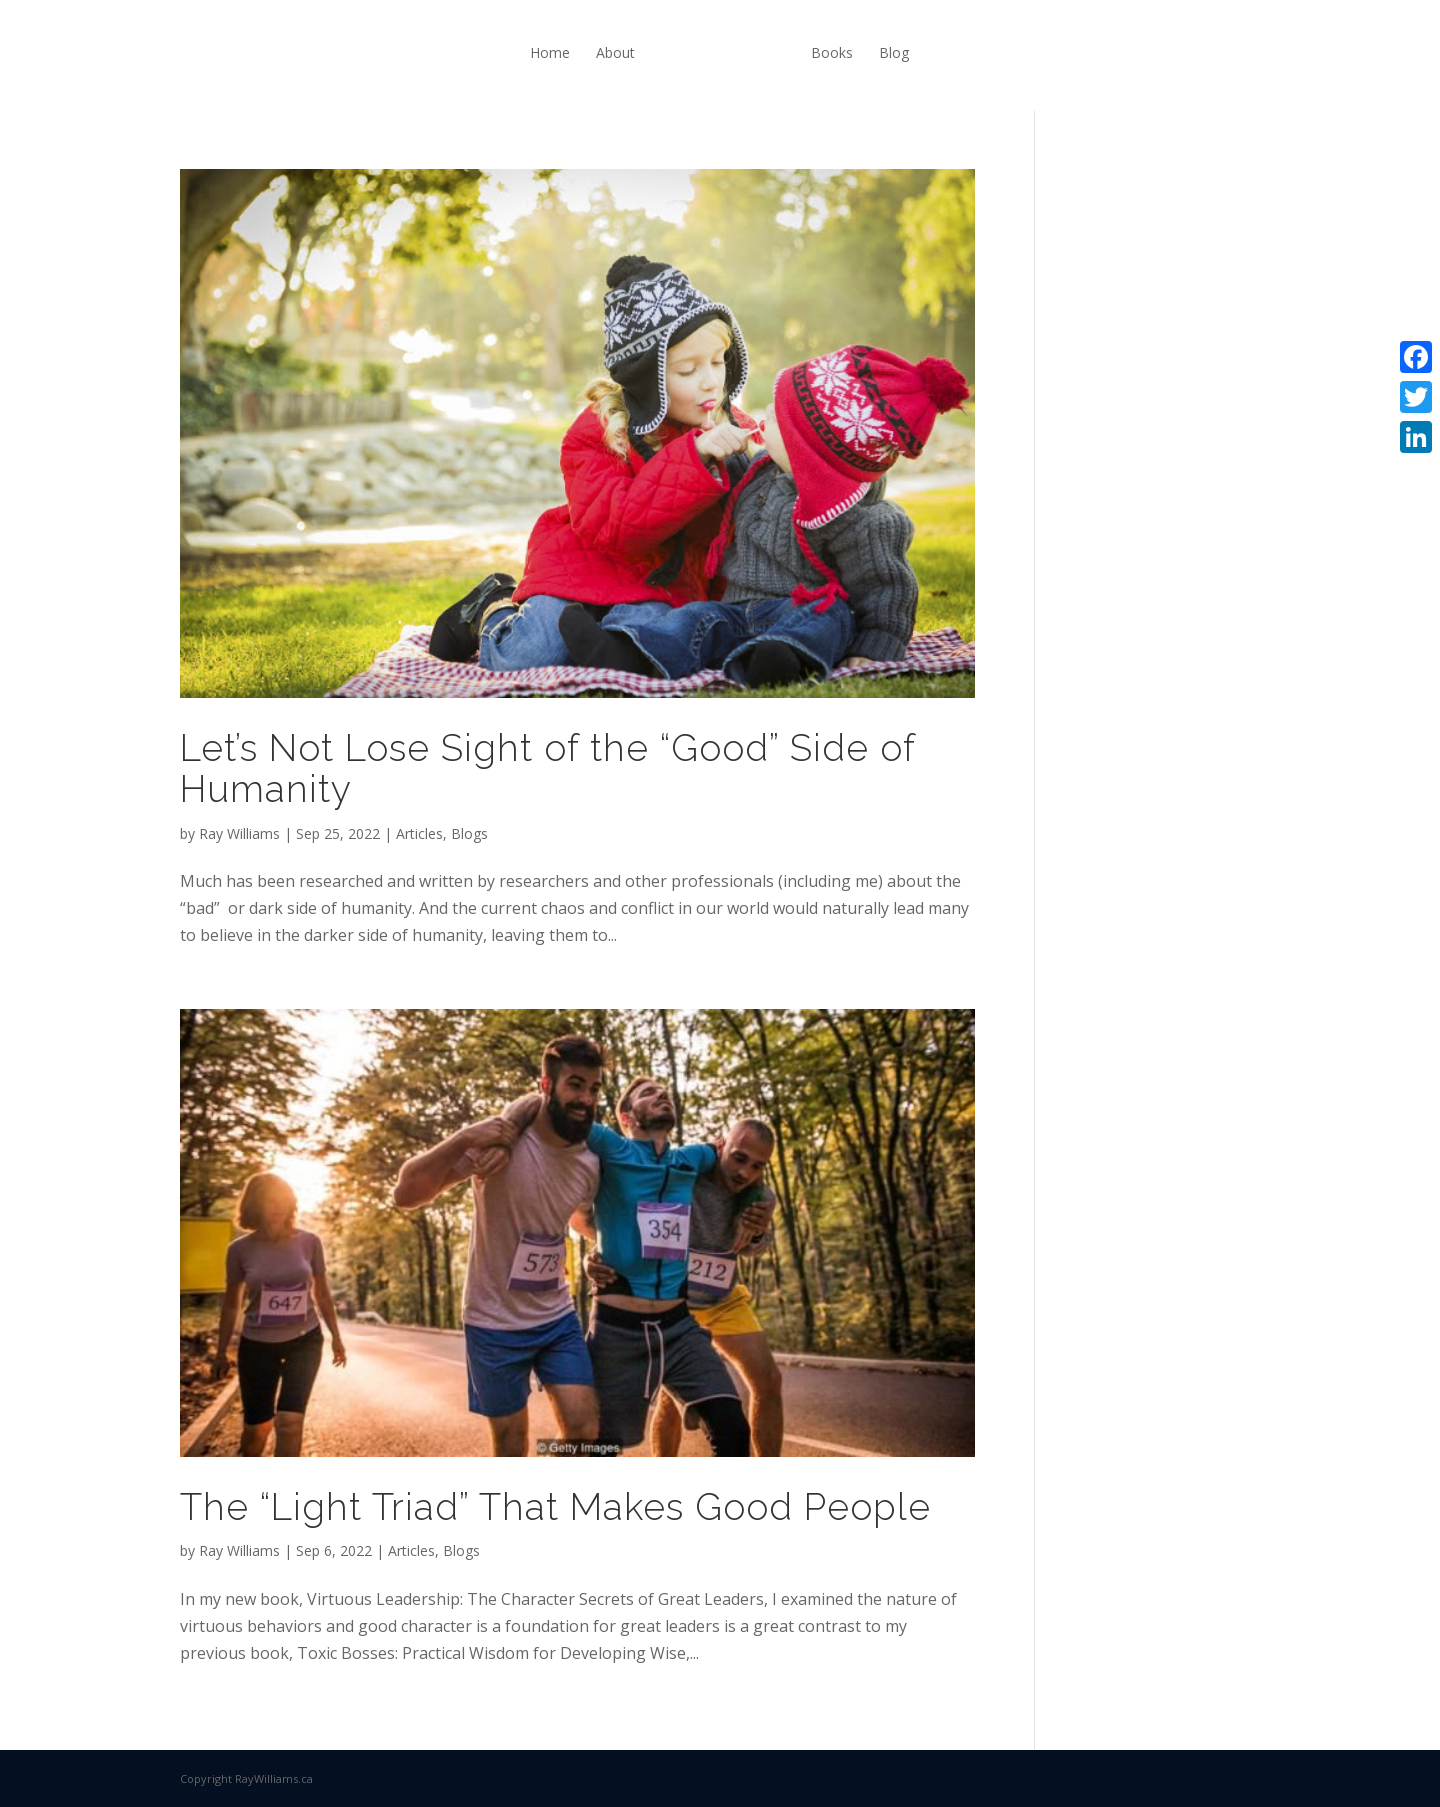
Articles (419, 833)
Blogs (469, 833)
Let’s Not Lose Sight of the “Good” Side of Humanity (547, 768)
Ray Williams (239, 833)
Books (832, 52)
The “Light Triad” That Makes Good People (555, 1507)
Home (550, 52)
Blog (894, 52)
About (615, 52)
